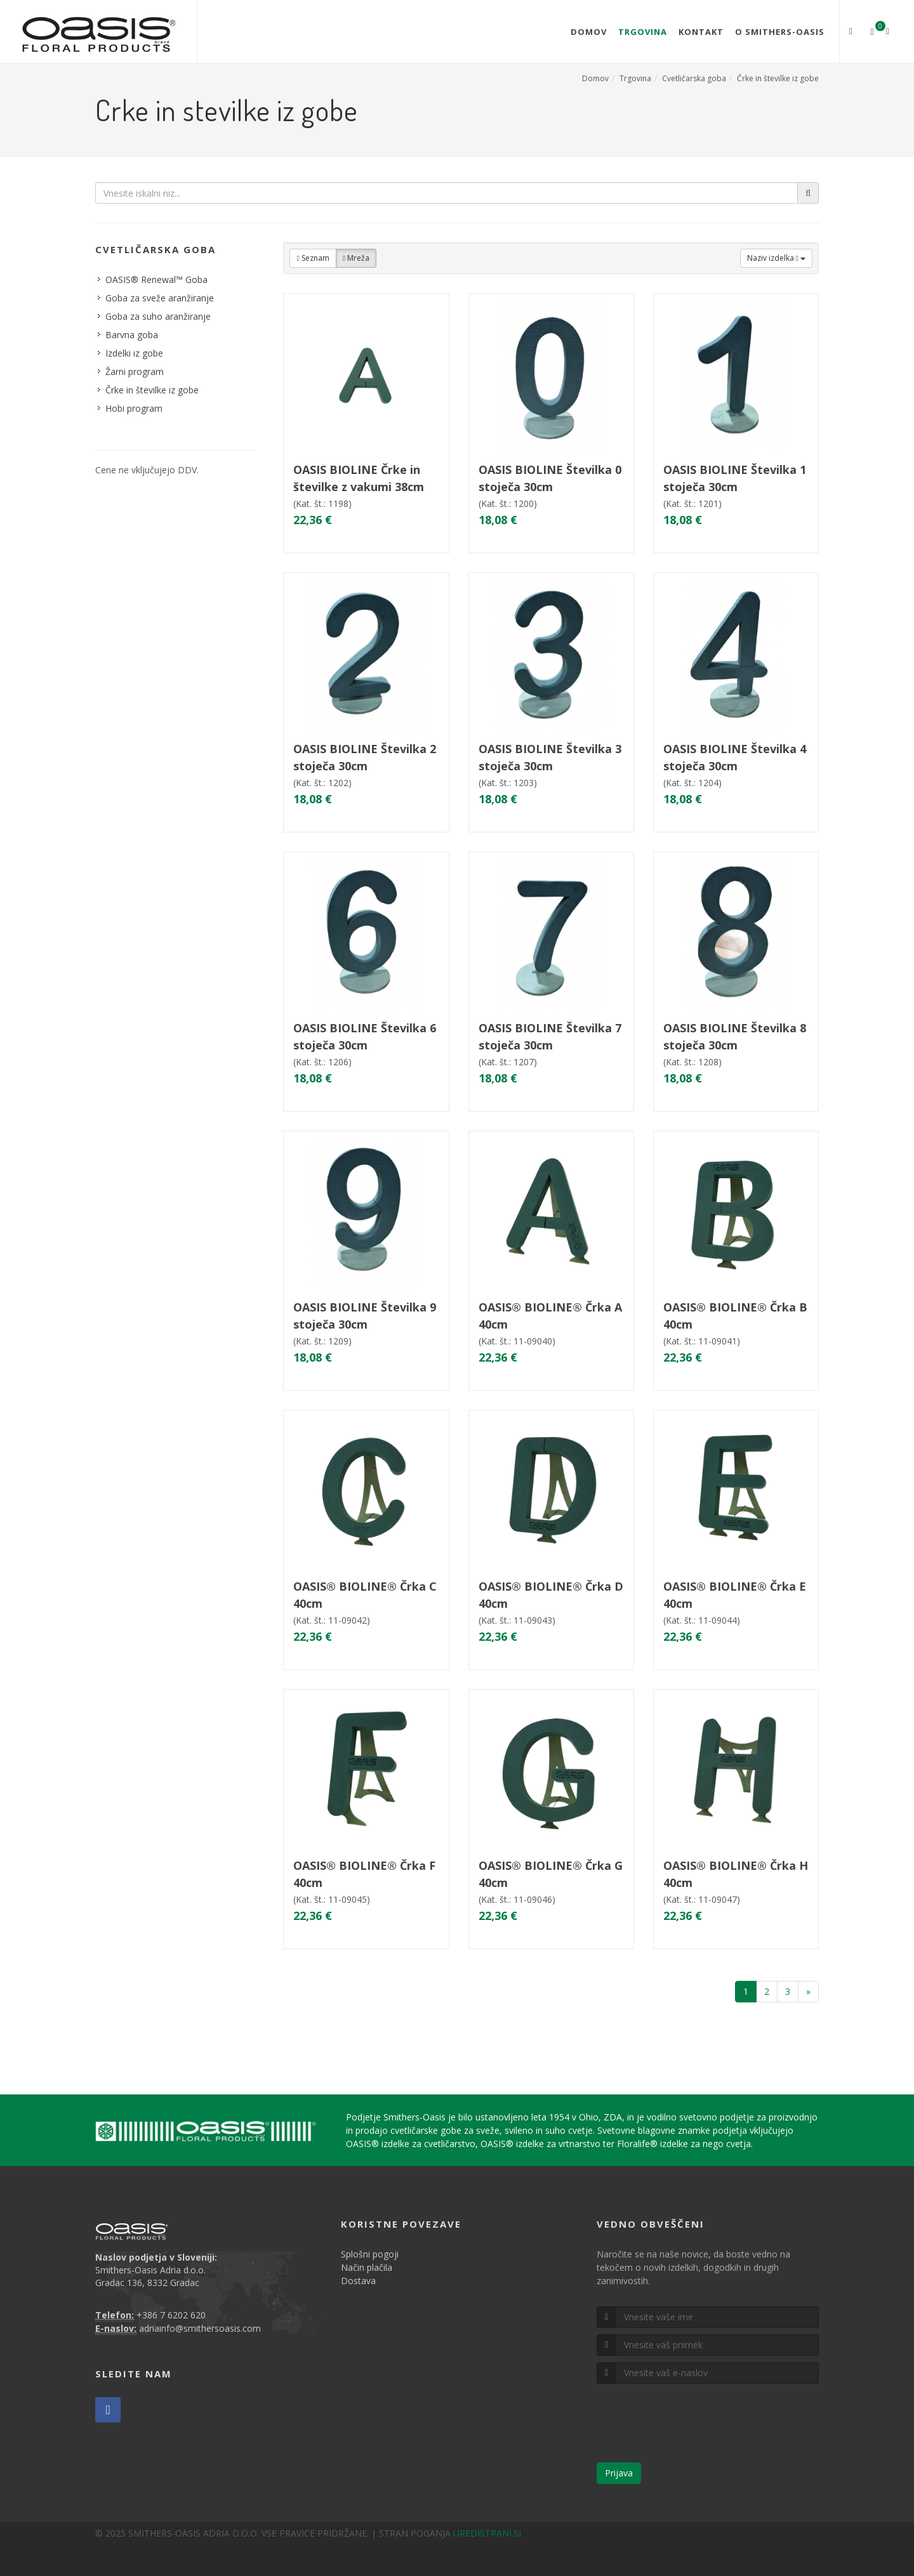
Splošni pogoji (370, 2254)
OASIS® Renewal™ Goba (156, 279)
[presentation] (693, 2428)
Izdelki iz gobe (134, 353)
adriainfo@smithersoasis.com (200, 2328)
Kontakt (701, 31)
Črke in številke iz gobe (778, 78)
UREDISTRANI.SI (487, 2533)
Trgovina (642, 31)
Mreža (356, 258)
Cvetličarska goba (694, 78)
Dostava (358, 2281)
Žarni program (134, 371)
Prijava (619, 2473)
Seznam (312, 258)
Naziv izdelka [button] (776, 258)
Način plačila (366, 2267)
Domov (589, 31)
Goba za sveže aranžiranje (159, 298)
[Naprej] (808, 1991)
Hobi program (133, 408)
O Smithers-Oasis (780, 31)
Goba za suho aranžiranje (158, 316)
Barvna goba (131, 335)
